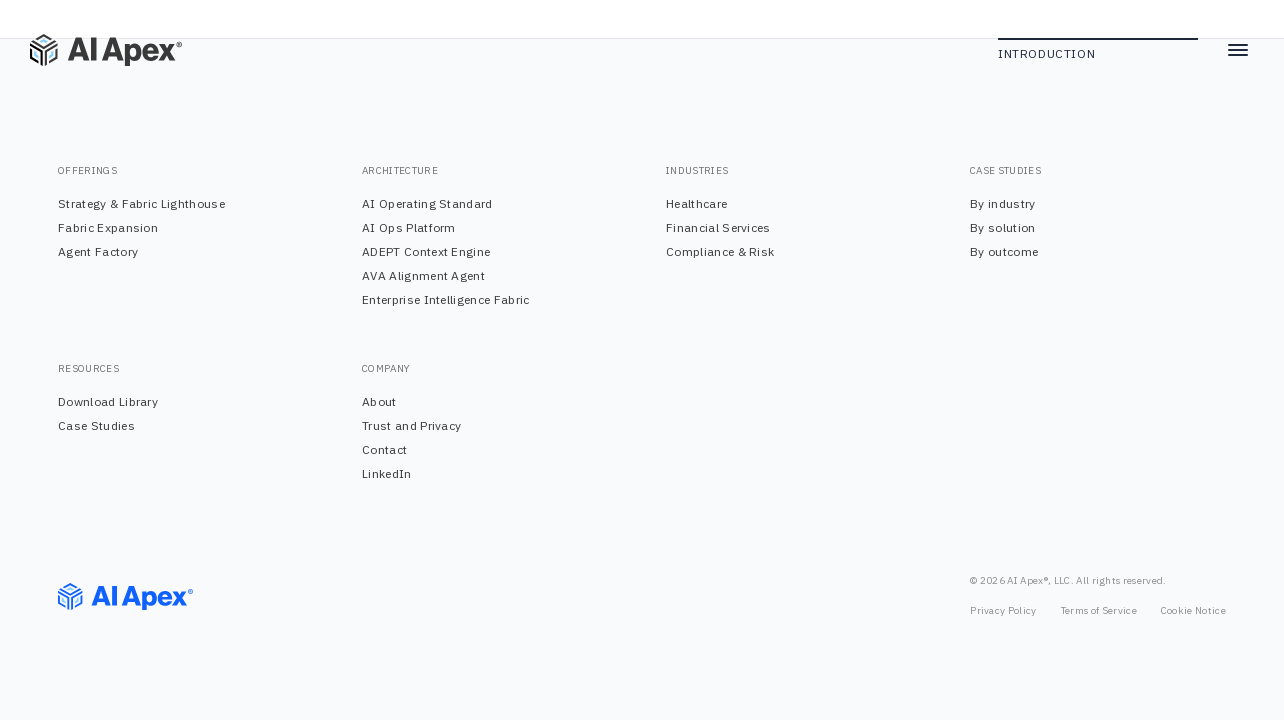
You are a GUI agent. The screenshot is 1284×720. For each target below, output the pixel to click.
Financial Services (718, 227)
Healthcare (696, 203)
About (379, 401)
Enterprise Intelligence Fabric (446, 299)
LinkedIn (387, 473)
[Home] (90, 50)
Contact (384, 449)
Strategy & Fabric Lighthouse (141, 203)
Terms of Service (1099, 610)
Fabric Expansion (108, 227)
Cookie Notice (1193, 610)
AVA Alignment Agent (423, 275)
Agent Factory (98, 251)
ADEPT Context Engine (426, 251)
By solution (1003, 227)
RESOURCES (88, 368)
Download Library (108, 401)
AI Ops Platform (409, 227)
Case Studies (96, 425)
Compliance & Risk (720, 251)
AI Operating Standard (427, 203)
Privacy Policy (1003, 610)
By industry (1003, 203)
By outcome (1004, 251)
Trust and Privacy (411, 425)
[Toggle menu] (1238, 50)
